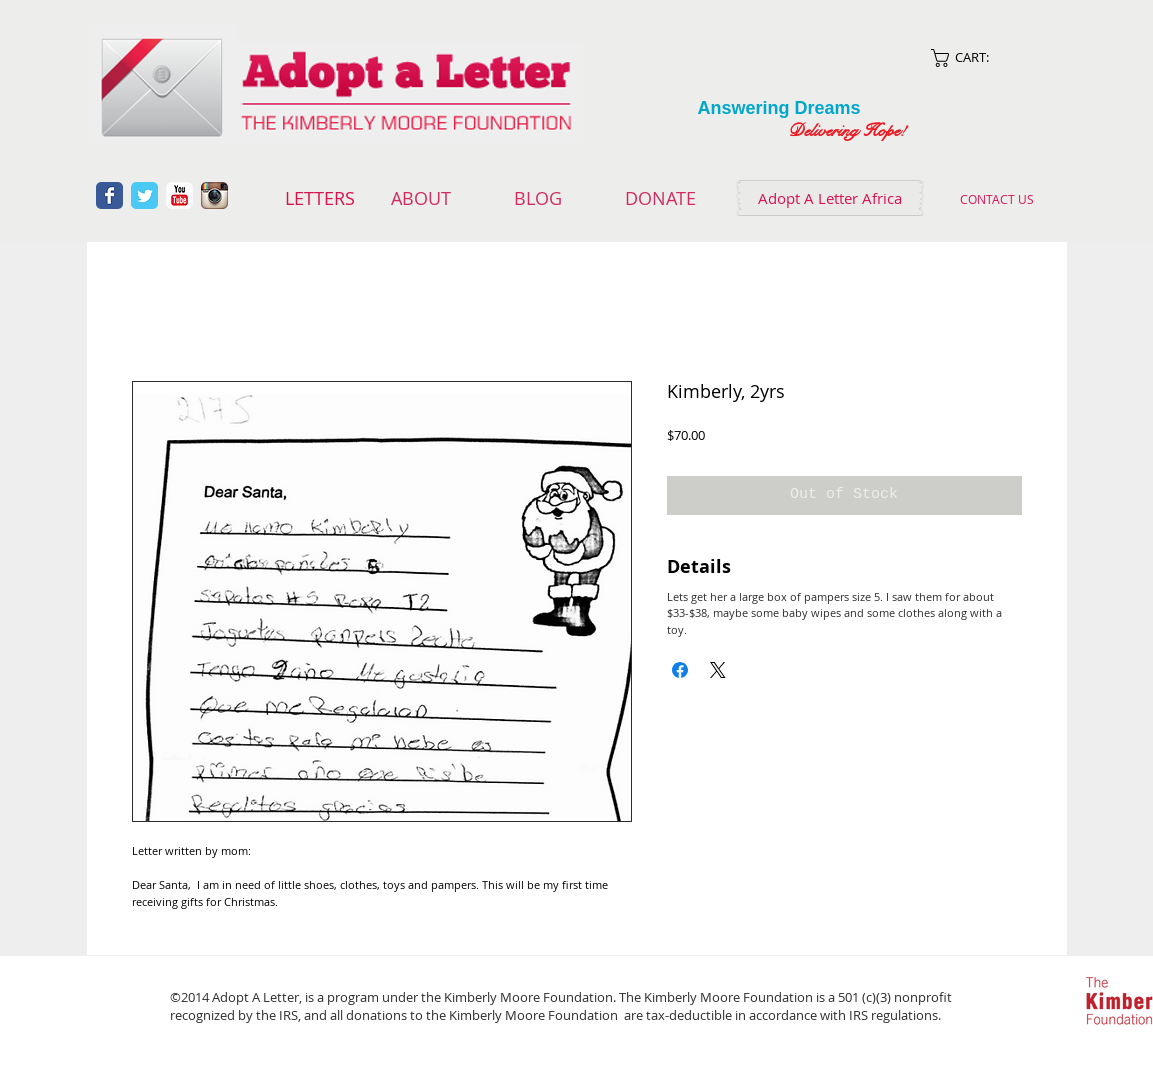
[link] (984, 58)
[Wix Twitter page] (144, 195)
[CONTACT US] (997, 199)
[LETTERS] (320, 199)
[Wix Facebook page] (109, 195)
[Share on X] (718, 670)
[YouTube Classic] (179, 195)
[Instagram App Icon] (214, 195)
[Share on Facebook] (680, 670)
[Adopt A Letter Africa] (830, 198)
